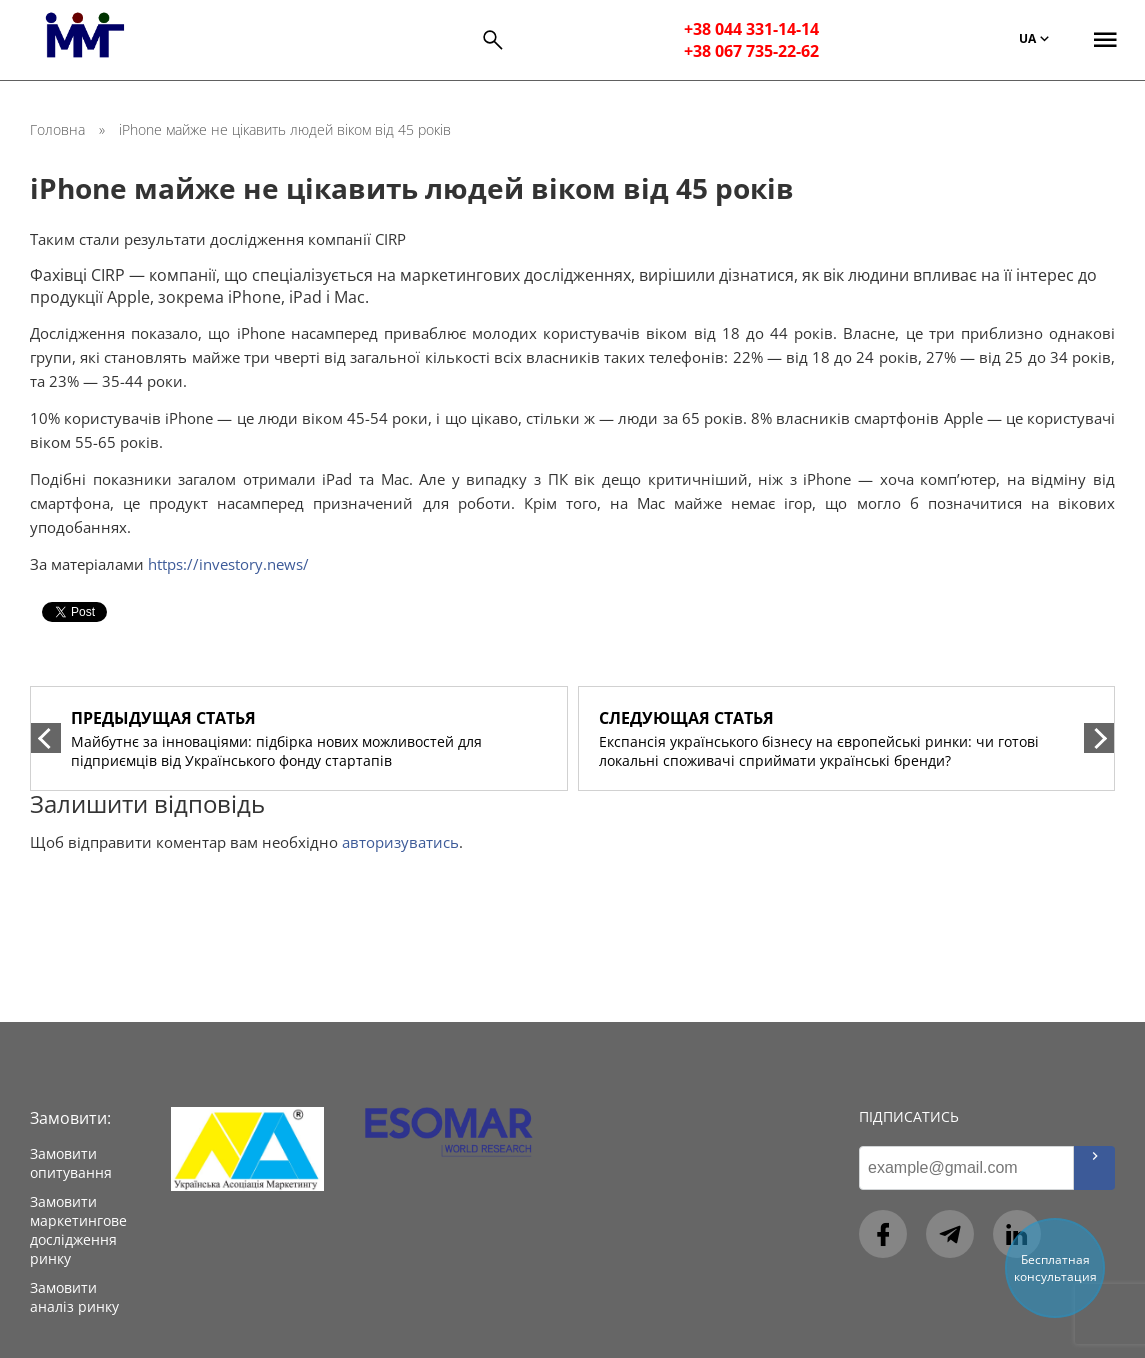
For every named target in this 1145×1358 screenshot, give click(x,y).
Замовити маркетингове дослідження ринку (78, 1230)
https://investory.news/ (228, 564)
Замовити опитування (71, 1163)
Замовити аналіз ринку (74, 1297)
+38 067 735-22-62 (751, 51)
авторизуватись (400, 842)
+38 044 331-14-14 (751, 29)
